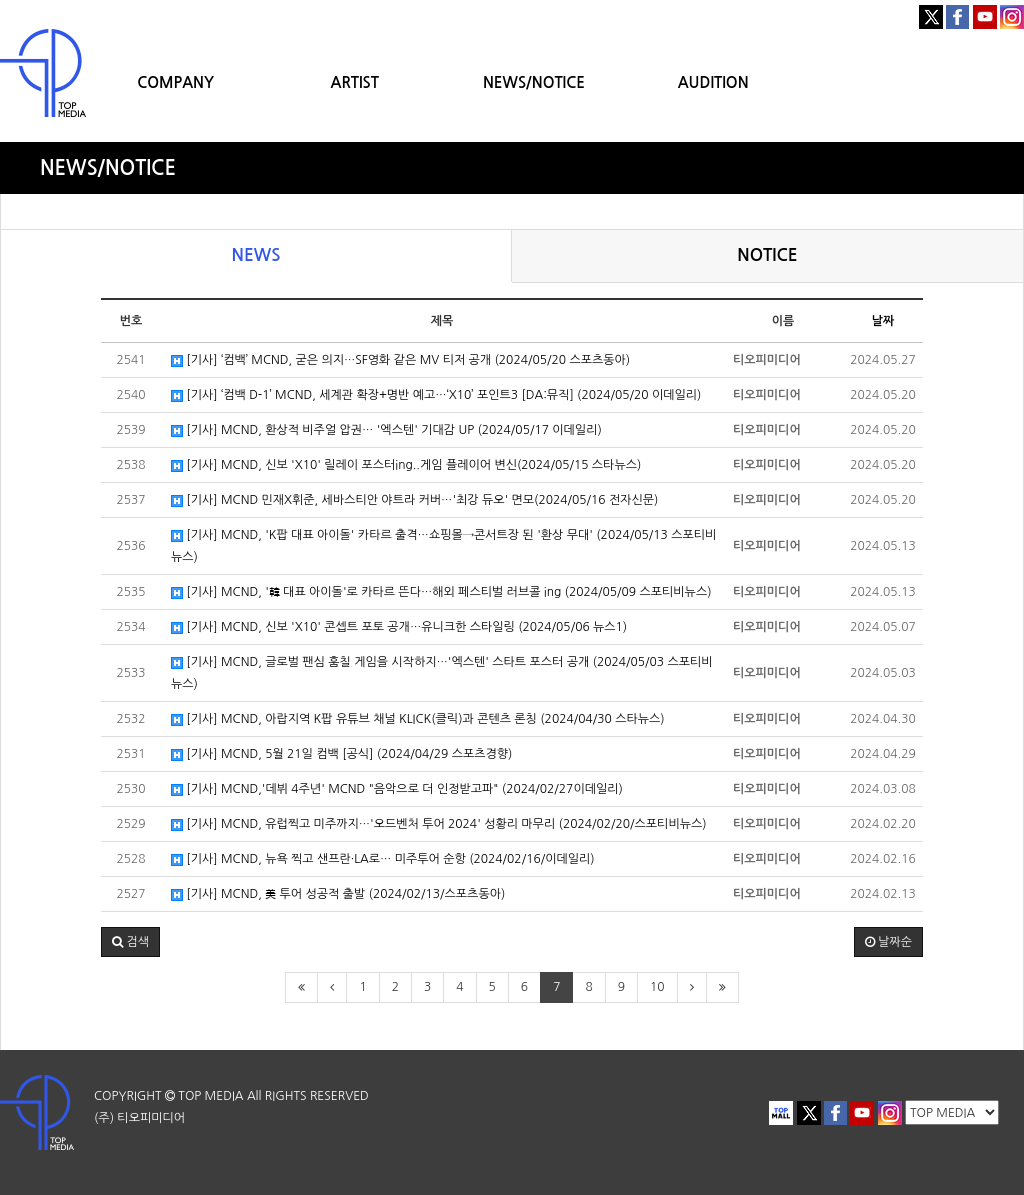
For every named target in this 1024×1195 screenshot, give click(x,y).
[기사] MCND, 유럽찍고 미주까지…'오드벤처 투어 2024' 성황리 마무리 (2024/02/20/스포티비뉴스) (439, 824)
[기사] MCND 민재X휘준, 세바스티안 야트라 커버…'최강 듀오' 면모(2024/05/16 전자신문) (414, 500)
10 (657, 987)
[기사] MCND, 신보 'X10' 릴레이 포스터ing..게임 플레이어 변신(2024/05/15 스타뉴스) (406, 465)
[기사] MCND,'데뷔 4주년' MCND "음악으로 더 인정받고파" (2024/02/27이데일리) (397, 789)
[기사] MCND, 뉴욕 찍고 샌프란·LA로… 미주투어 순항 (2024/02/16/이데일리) (383, 859)
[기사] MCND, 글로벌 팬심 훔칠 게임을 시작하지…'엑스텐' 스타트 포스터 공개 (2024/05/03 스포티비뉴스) (442, 673)
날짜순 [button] (888, 942)
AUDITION (713, 82)
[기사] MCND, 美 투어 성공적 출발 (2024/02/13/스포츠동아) (338, 894)
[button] (130, 942)
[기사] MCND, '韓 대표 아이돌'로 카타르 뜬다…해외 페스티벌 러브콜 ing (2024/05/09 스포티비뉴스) (441, 592)
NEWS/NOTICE (534, 82)
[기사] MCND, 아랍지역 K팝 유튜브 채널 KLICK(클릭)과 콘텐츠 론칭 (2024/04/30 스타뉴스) (418, 719)
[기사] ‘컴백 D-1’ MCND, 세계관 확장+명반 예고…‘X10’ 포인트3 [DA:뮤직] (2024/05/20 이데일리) (436, 395)
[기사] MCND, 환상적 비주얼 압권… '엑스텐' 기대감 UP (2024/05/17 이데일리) (386, 430)
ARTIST (355, 82)
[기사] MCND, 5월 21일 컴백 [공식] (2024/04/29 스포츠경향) (341, 754)
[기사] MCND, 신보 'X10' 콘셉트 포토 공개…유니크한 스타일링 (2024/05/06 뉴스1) (399, 627)
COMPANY (175, 82)
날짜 (883, 321)
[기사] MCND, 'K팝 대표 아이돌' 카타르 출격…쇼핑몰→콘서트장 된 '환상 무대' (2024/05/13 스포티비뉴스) (443, 546)
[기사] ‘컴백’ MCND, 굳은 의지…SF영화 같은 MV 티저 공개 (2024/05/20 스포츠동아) (400, 360)
